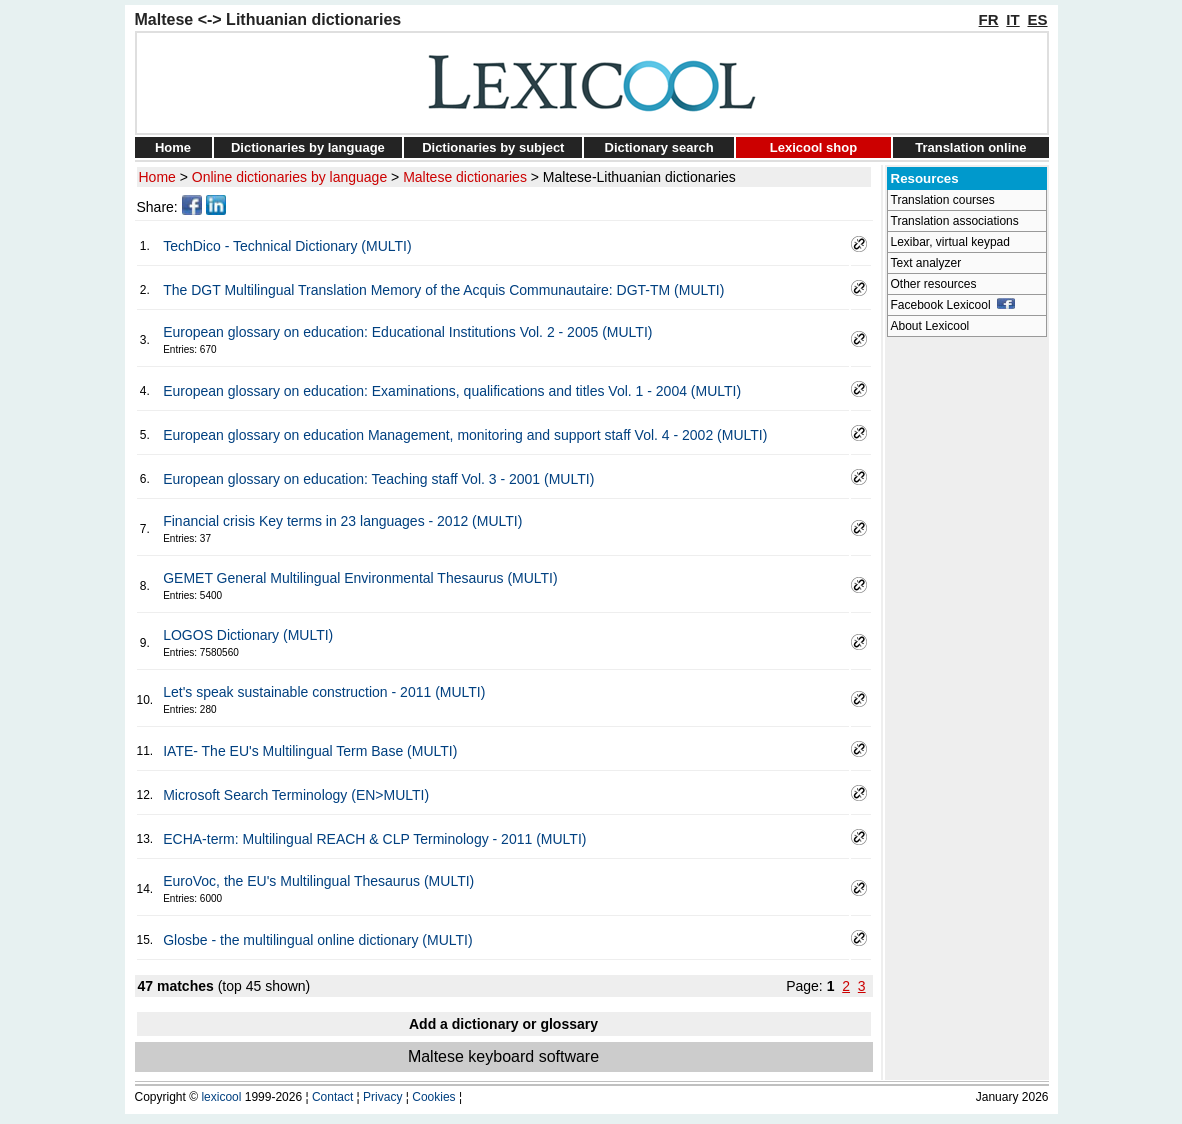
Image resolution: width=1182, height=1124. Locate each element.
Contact (332, 1097)
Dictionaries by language (308, 147)
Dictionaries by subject (493, 147)
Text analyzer (926, 263)
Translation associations (955, 221)
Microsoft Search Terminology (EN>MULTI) (296, 795)
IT (1012, 19)
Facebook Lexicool (953, 305)
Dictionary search (659, 147)
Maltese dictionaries (465, 177)
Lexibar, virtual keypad (950, 242)
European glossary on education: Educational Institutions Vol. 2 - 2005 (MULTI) (407, 332)
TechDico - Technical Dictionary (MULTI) (287, 246)
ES (1037, 19)
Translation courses (943, 200)
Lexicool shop (813, 147)
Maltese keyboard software (503, 1056)
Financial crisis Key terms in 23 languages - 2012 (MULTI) (342, 521)
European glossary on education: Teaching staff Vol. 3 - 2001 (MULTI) (378, 479)
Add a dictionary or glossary (503, 1024)
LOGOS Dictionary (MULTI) (248, 635)
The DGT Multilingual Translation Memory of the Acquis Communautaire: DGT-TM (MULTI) (443, 290)
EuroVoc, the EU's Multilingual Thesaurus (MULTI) (318, 881)
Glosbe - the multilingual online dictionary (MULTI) (317, 940)
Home (173, 147)
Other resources (934, 284)
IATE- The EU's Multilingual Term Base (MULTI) (310, 751)
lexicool (221, 1097)
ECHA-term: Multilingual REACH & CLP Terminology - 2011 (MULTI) (374, 839)
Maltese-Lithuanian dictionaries (639, 177)
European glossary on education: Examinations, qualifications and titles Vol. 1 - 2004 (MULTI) (452, 391)
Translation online (970, 147)
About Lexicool (930, 326)
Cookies (433, 1097)
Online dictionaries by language (289, 177)
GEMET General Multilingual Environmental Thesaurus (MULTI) (360, 578)
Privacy (382, 1097)
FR (989, 19)
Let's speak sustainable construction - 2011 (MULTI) (324, 692)
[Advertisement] (967, 646)
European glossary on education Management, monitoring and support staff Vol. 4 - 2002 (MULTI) (465, 435)
